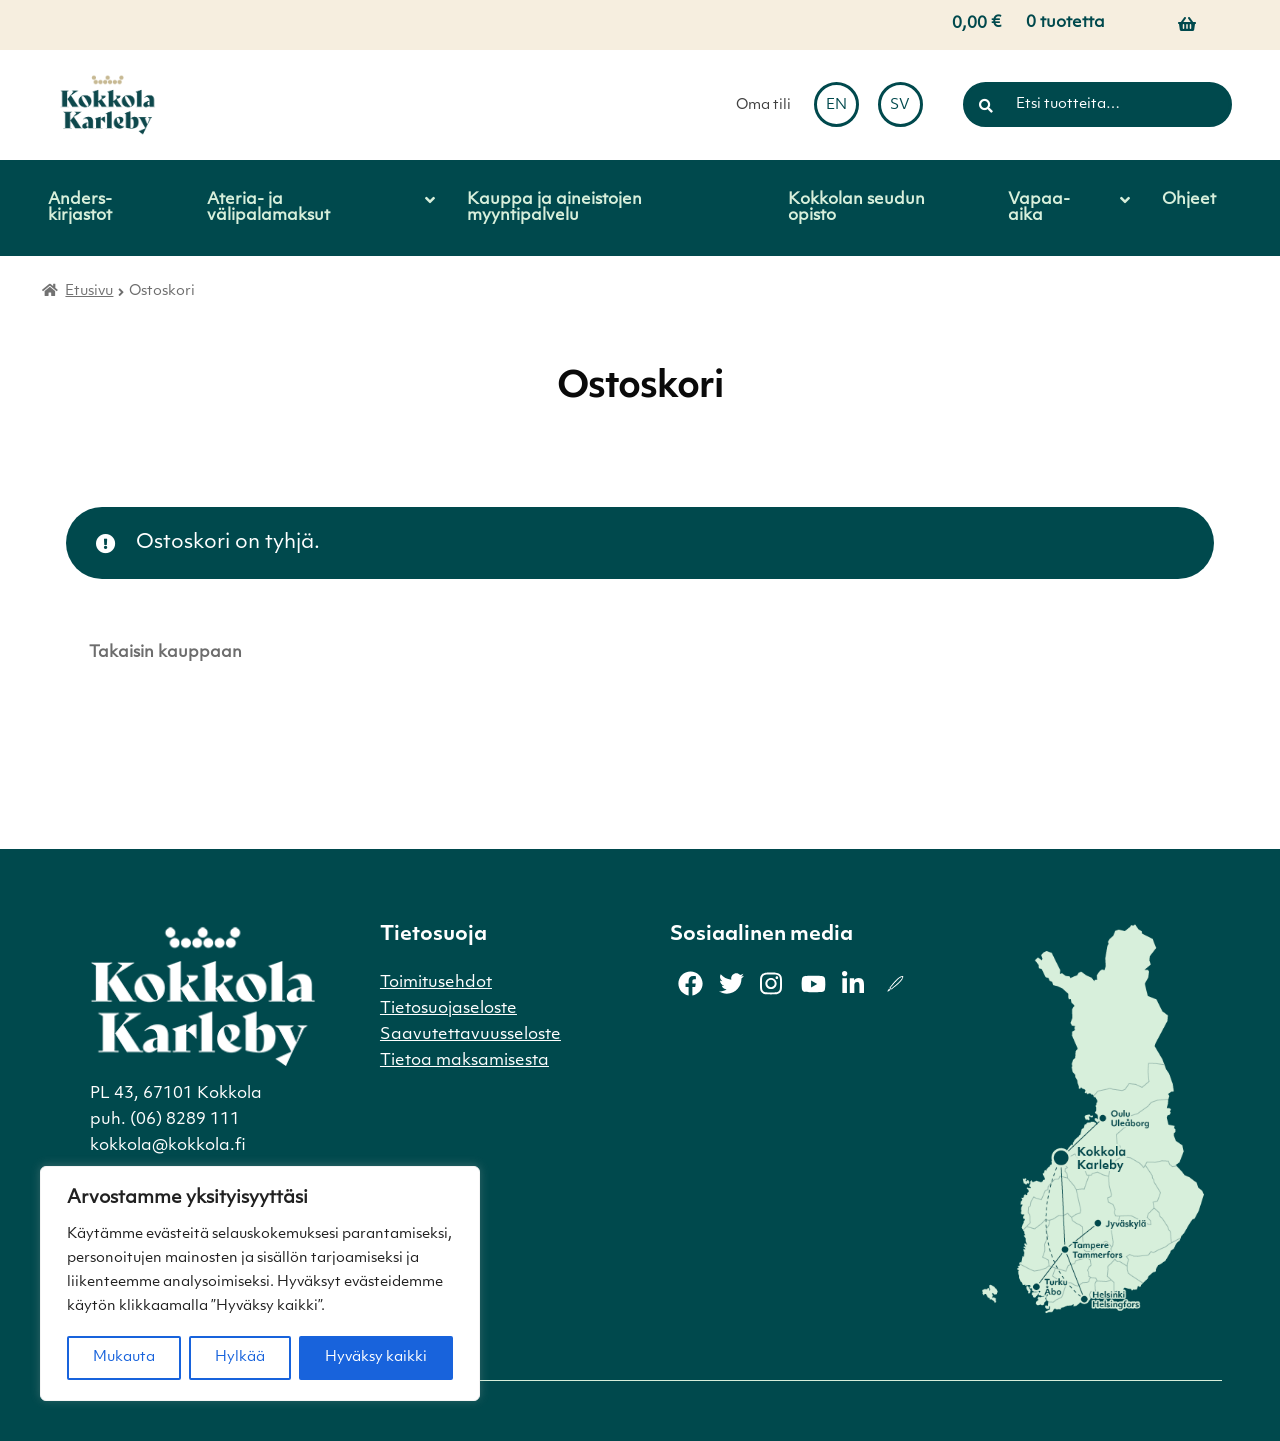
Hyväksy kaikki (376, 1357)
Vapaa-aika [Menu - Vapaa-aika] (1039, 208)
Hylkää (240, 1357)
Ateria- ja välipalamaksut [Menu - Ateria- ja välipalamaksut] (268, 208)
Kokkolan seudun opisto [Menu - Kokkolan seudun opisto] (856, 208)
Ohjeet (1189, 200)
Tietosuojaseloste (448, 1009)
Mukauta (124, 1357)
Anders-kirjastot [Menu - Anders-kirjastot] (80, 208)
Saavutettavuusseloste (470, 1035)
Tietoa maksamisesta (464, 1061)
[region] (260, 1284)
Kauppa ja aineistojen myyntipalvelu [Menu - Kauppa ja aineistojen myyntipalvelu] (554, 208)
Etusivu (89, 291)
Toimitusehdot (436, 983)
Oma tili (763, 105)
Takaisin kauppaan (165, 653)
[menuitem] (836, 104)
